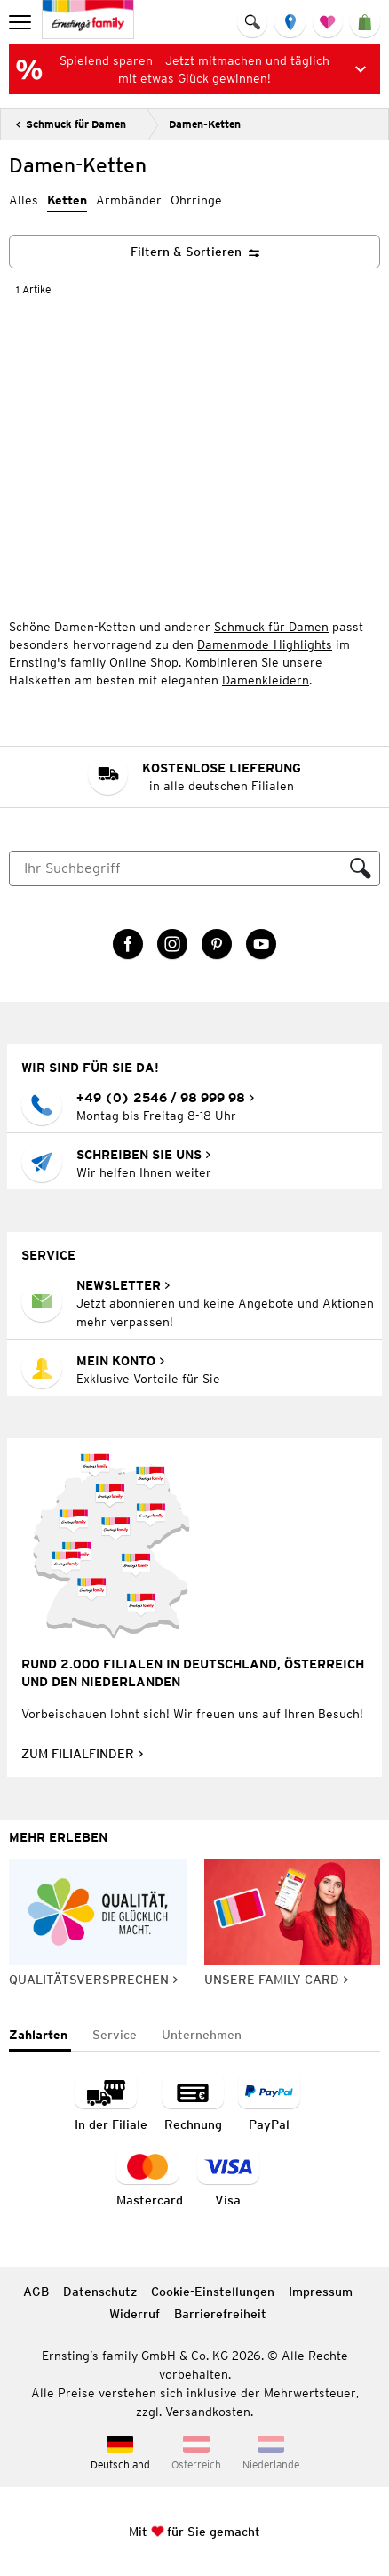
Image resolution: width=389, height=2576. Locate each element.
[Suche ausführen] (360, 868)
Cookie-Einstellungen (212, 2291)
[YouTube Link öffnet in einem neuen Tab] (261, 944)
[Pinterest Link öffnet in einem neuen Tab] (217, 944)
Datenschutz (100, 2291)
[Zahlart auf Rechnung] (193, 2103)
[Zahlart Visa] (228, 2179)
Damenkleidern (265, 680)
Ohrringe (196, 200)
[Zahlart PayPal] (269, 2103)
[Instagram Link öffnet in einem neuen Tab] (172, 944)
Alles (23, 200)
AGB (36, 2291)
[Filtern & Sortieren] (194, 251)
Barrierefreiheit (220, 2314)
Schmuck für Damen (271, 627)
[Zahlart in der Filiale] (111, 2103)
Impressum (321, 2291)
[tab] (40, 2036)
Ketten (67, 200)
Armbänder (129, 200)
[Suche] (176, 868)
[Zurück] (70, 124)
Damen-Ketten (205, 124)
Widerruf (134, 2314)
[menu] (22, 22)
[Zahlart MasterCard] (149, 2179)
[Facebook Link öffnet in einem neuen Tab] (128, 944)
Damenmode (233, 644)
